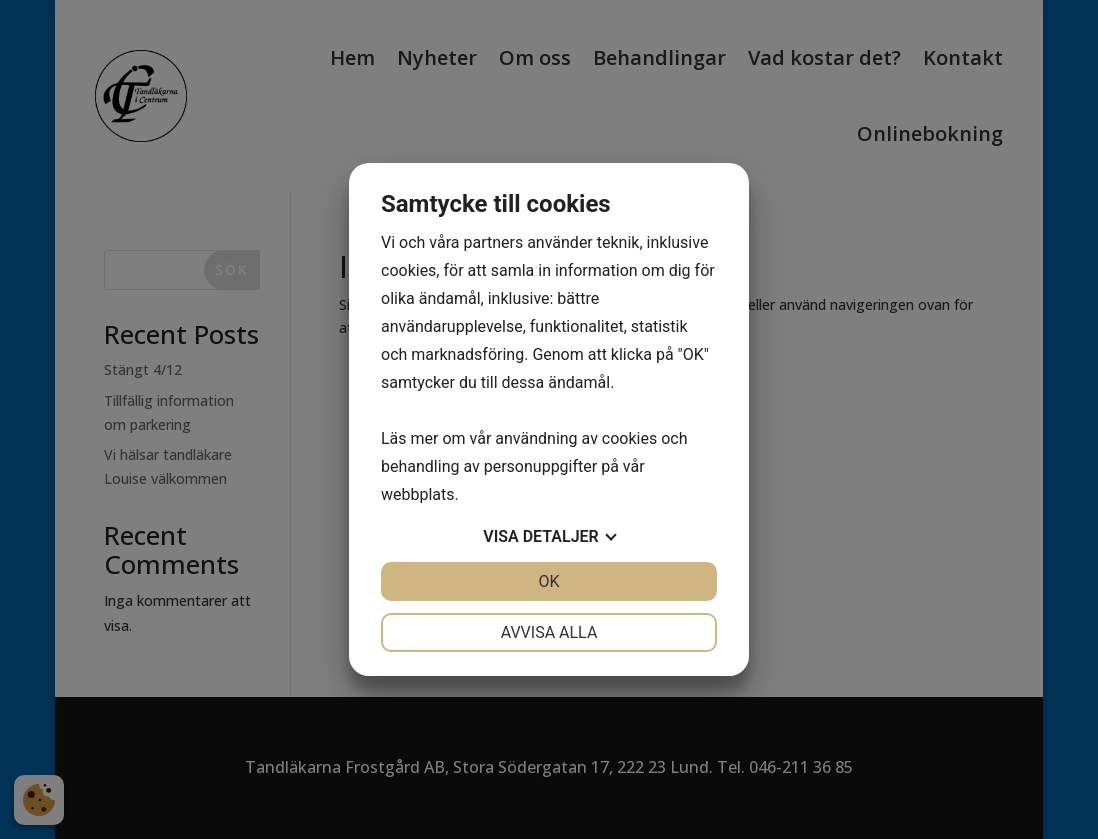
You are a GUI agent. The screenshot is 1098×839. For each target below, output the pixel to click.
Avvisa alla (549, 632)
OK (548, 581)
